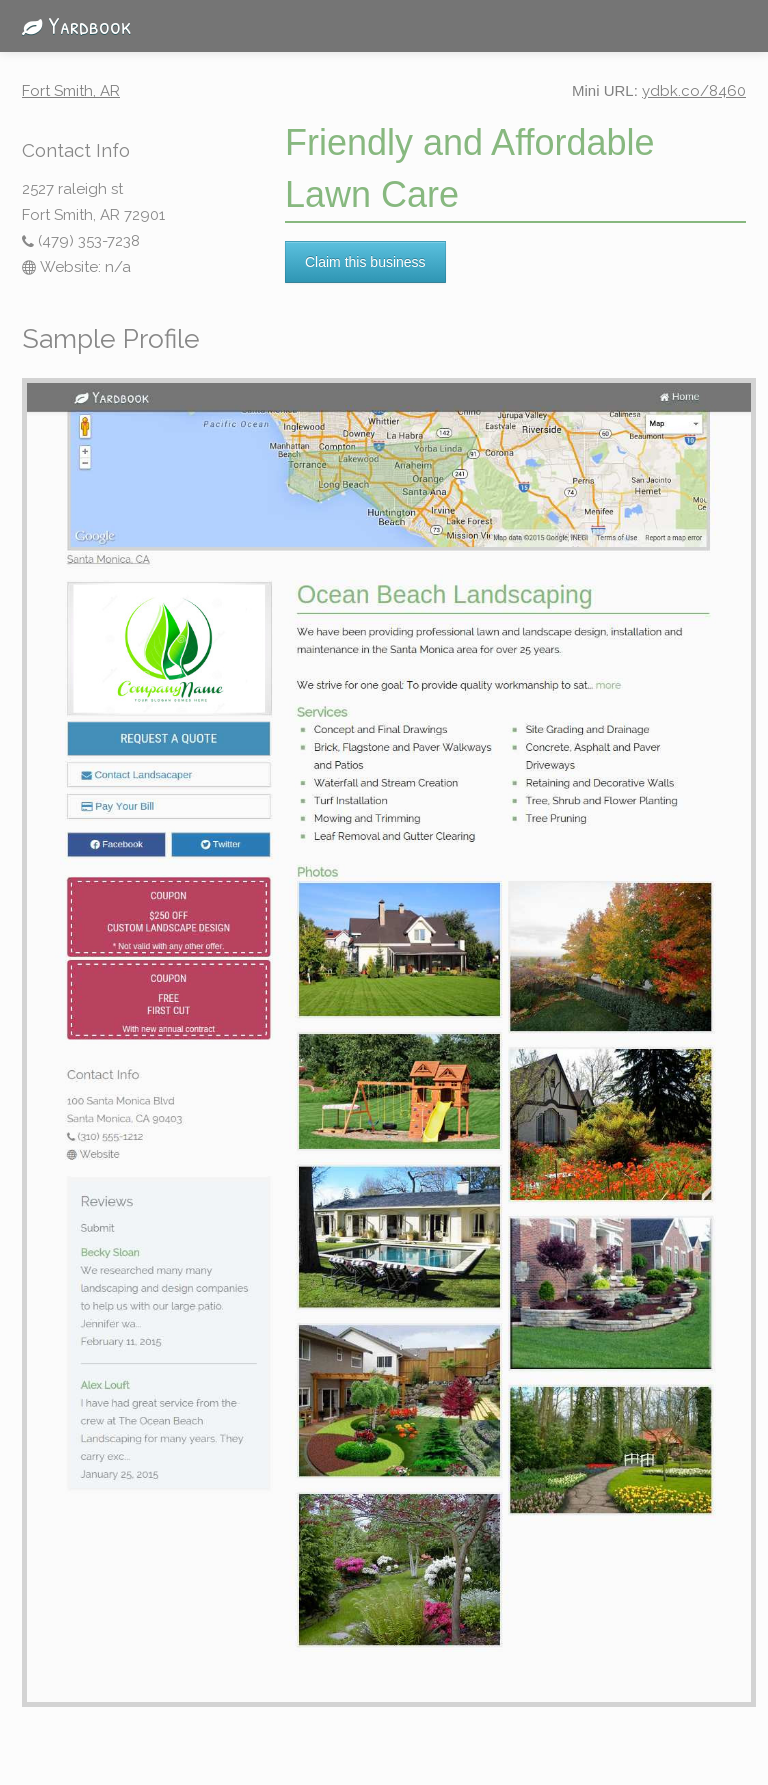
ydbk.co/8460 (694, 91)
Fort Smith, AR (71, 91)
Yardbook (71, 25)
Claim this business (365, 262)
